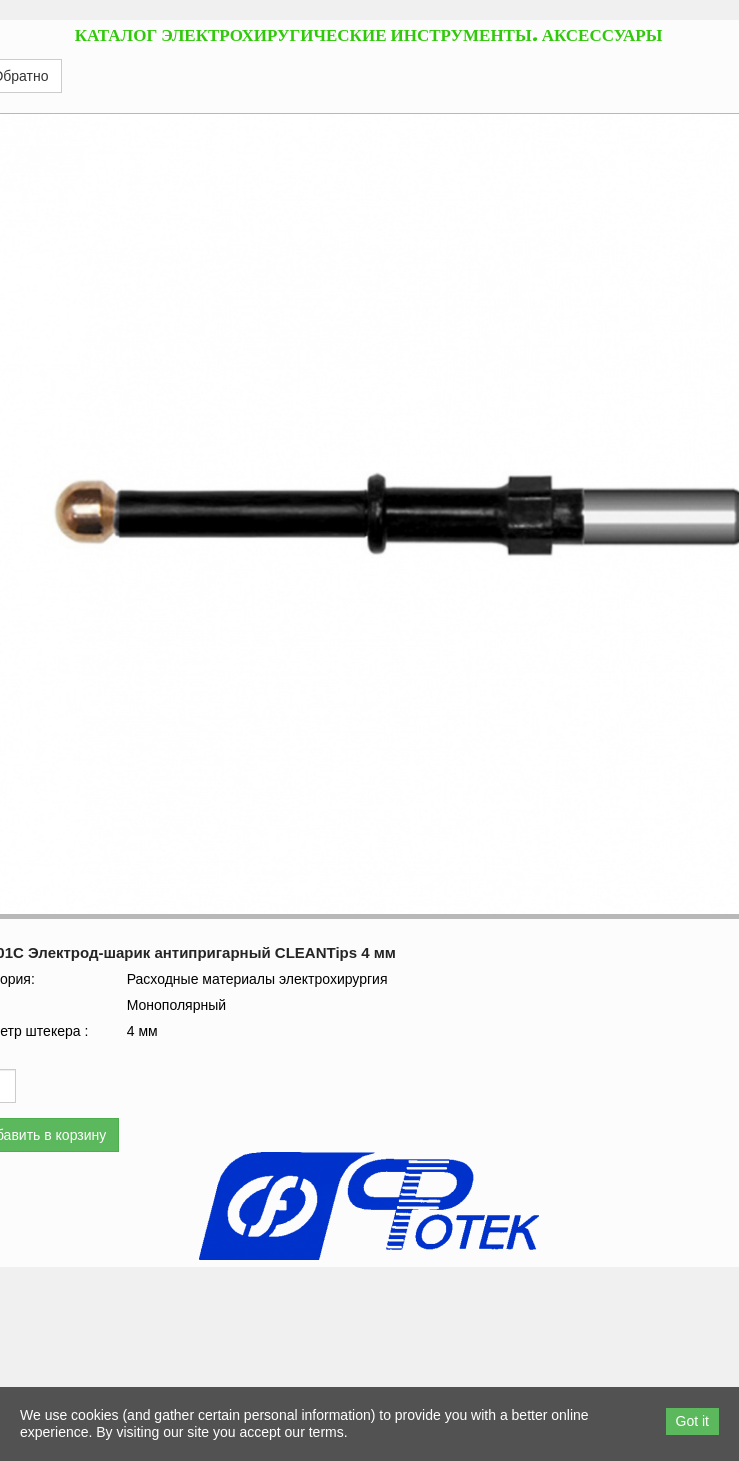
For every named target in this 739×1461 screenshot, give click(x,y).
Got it (692, 1421)
